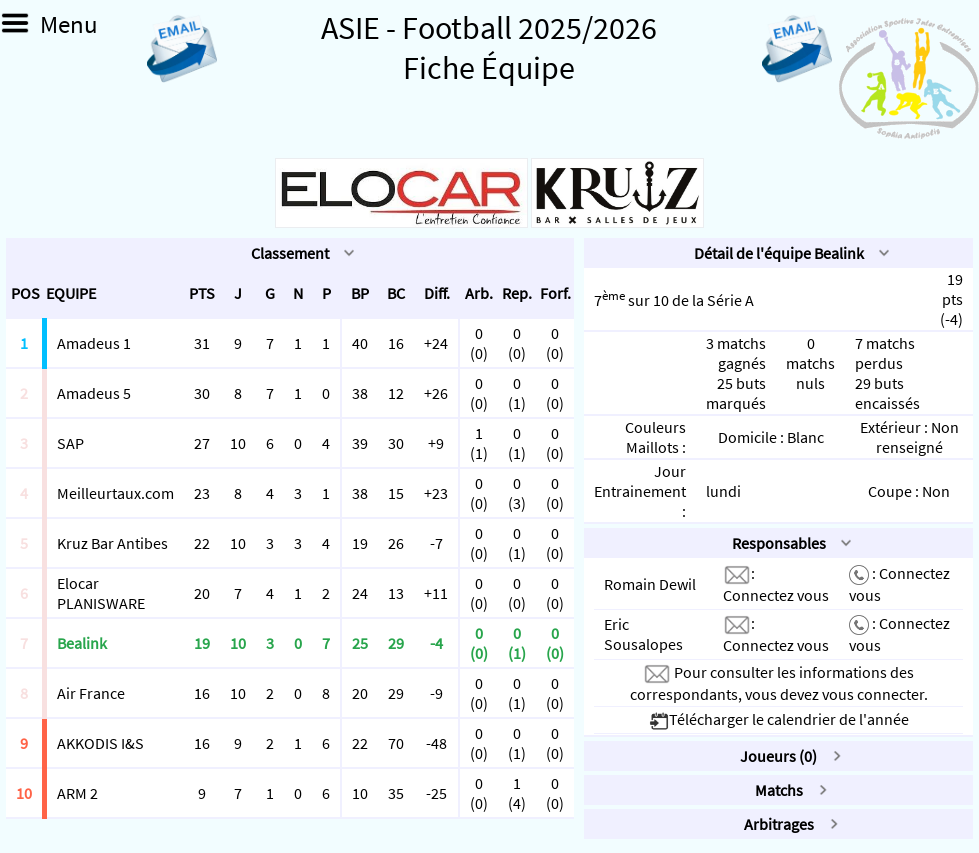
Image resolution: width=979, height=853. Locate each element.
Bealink (82, 643)
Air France (91, 693)
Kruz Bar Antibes (112, 543)
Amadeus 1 (94, 343)
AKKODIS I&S (100, 743)
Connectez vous (776, 595)
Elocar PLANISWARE (101, 593)
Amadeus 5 (94, 393)
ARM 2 (77, 793)
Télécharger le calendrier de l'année (779, 719)
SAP (70, 443)
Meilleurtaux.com (115, 493)
